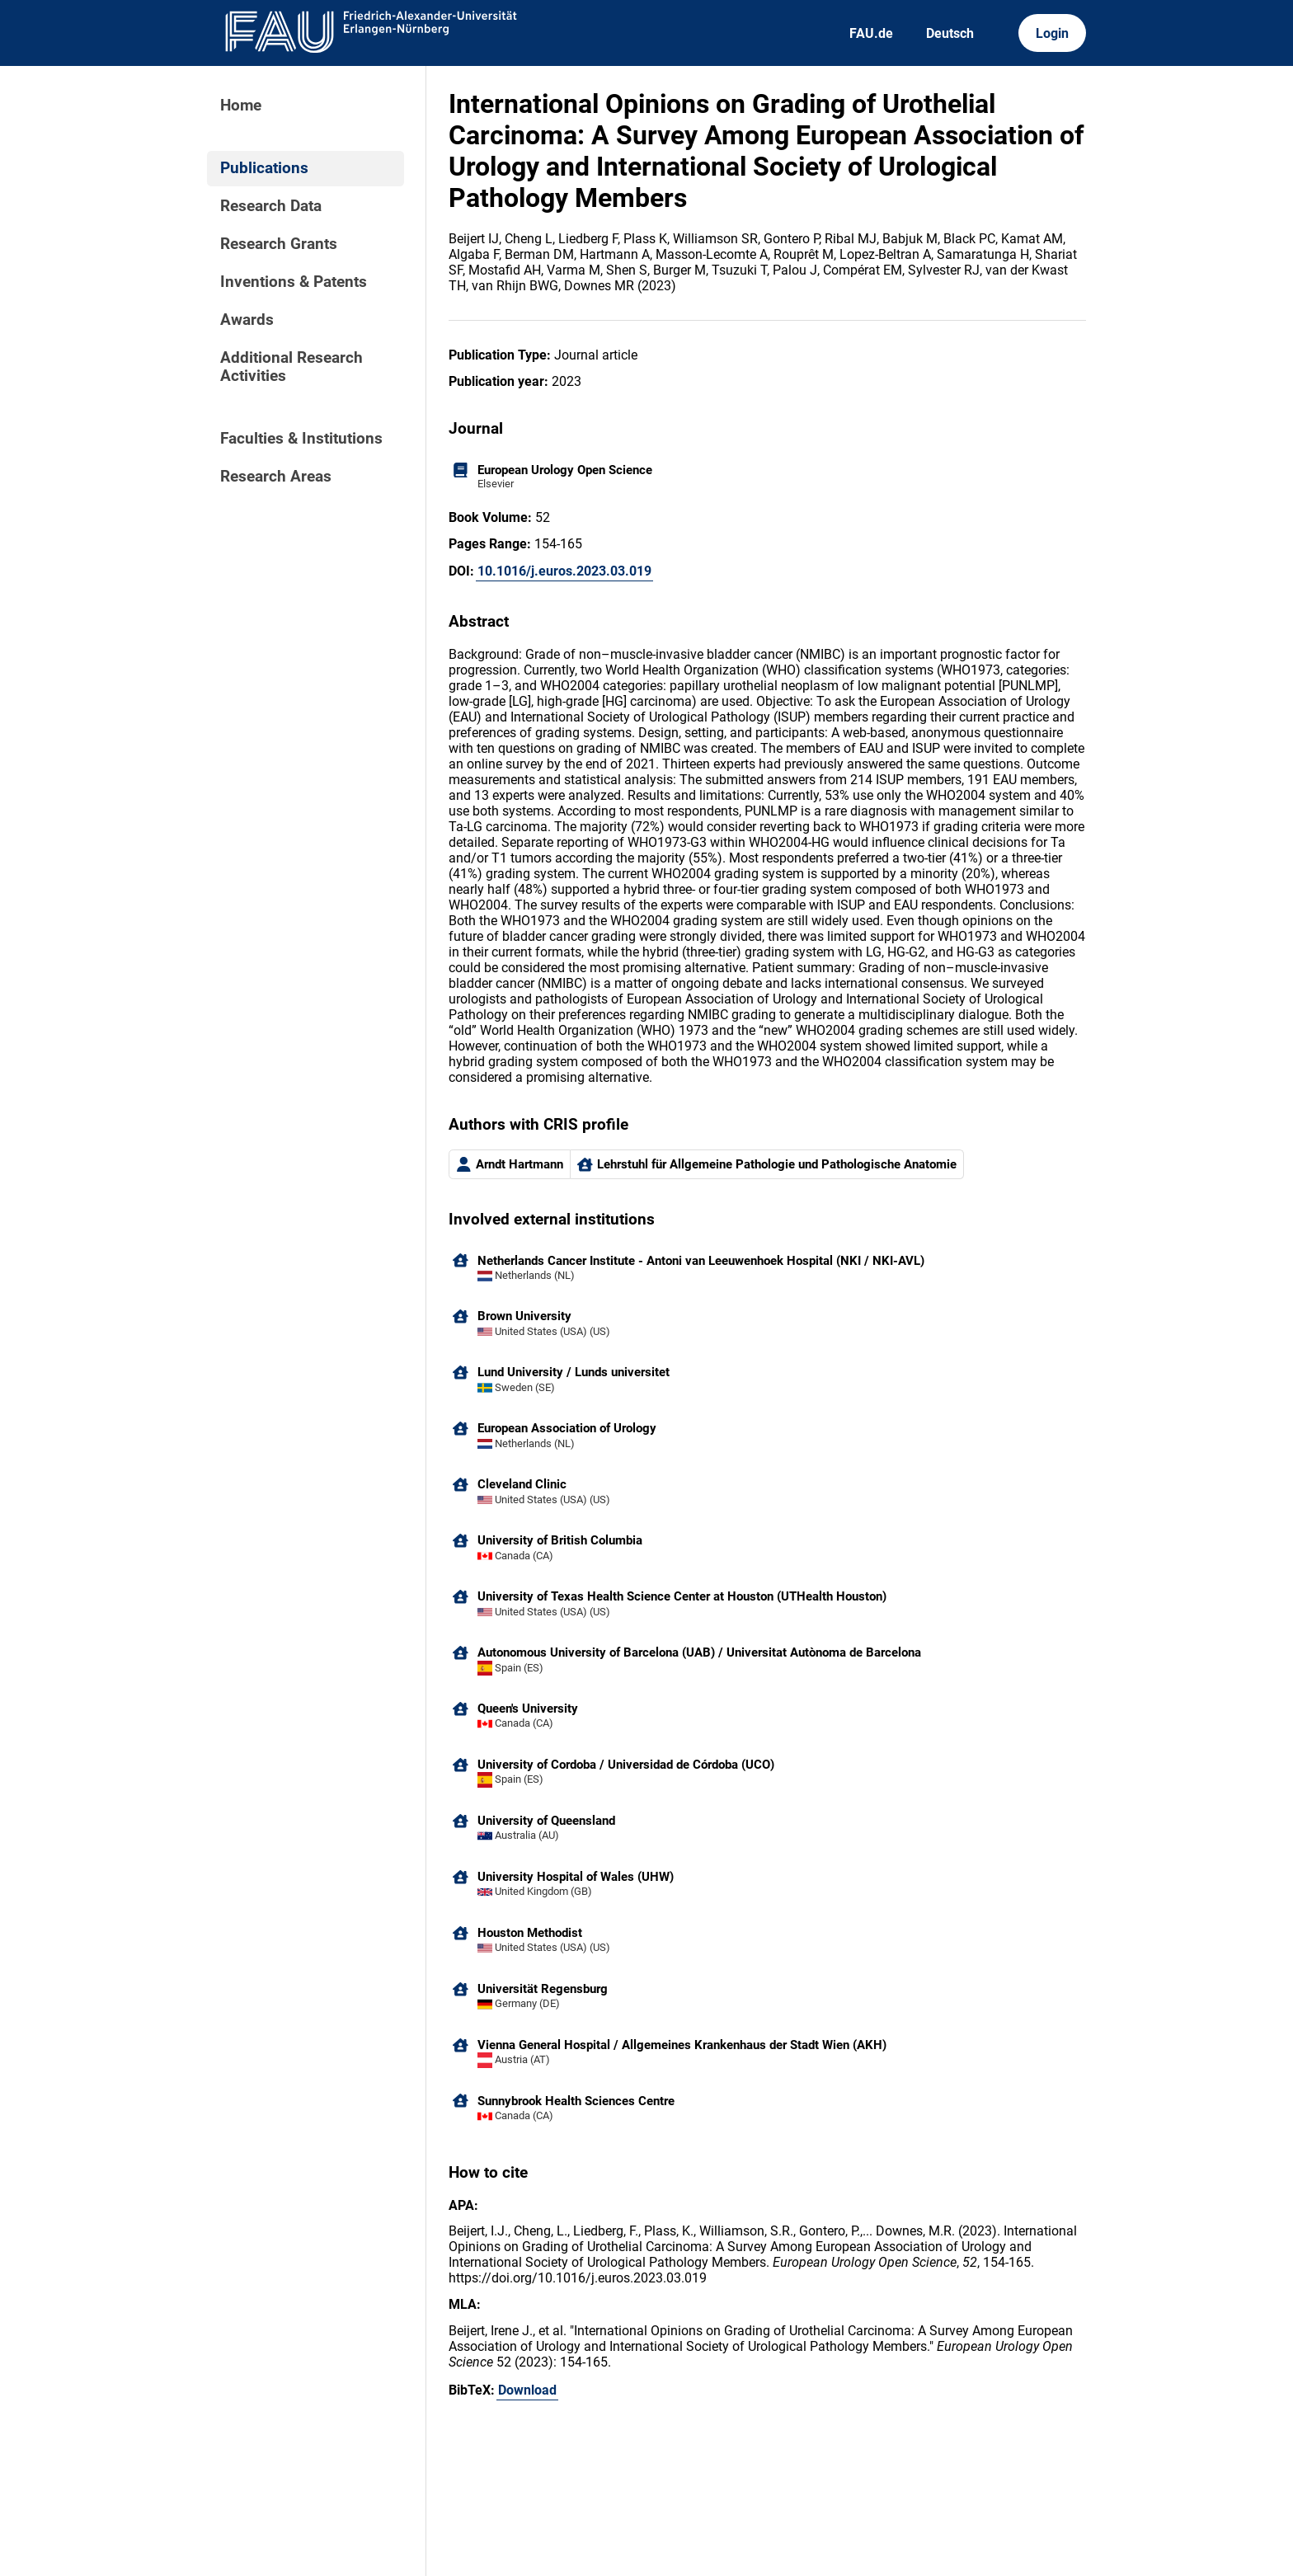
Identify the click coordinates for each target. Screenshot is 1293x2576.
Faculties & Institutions (301, 439)
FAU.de (871, 33)
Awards (247, 320)
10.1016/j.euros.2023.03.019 (564, 571)
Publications (264, 168)
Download (527, 2390)
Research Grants (278, 244)
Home (240, 105)
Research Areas (275, 477)
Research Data (271, 206)
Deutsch (950, 33)
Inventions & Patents (293, 282)
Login (1052, 33)
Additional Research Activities (291, 367)
